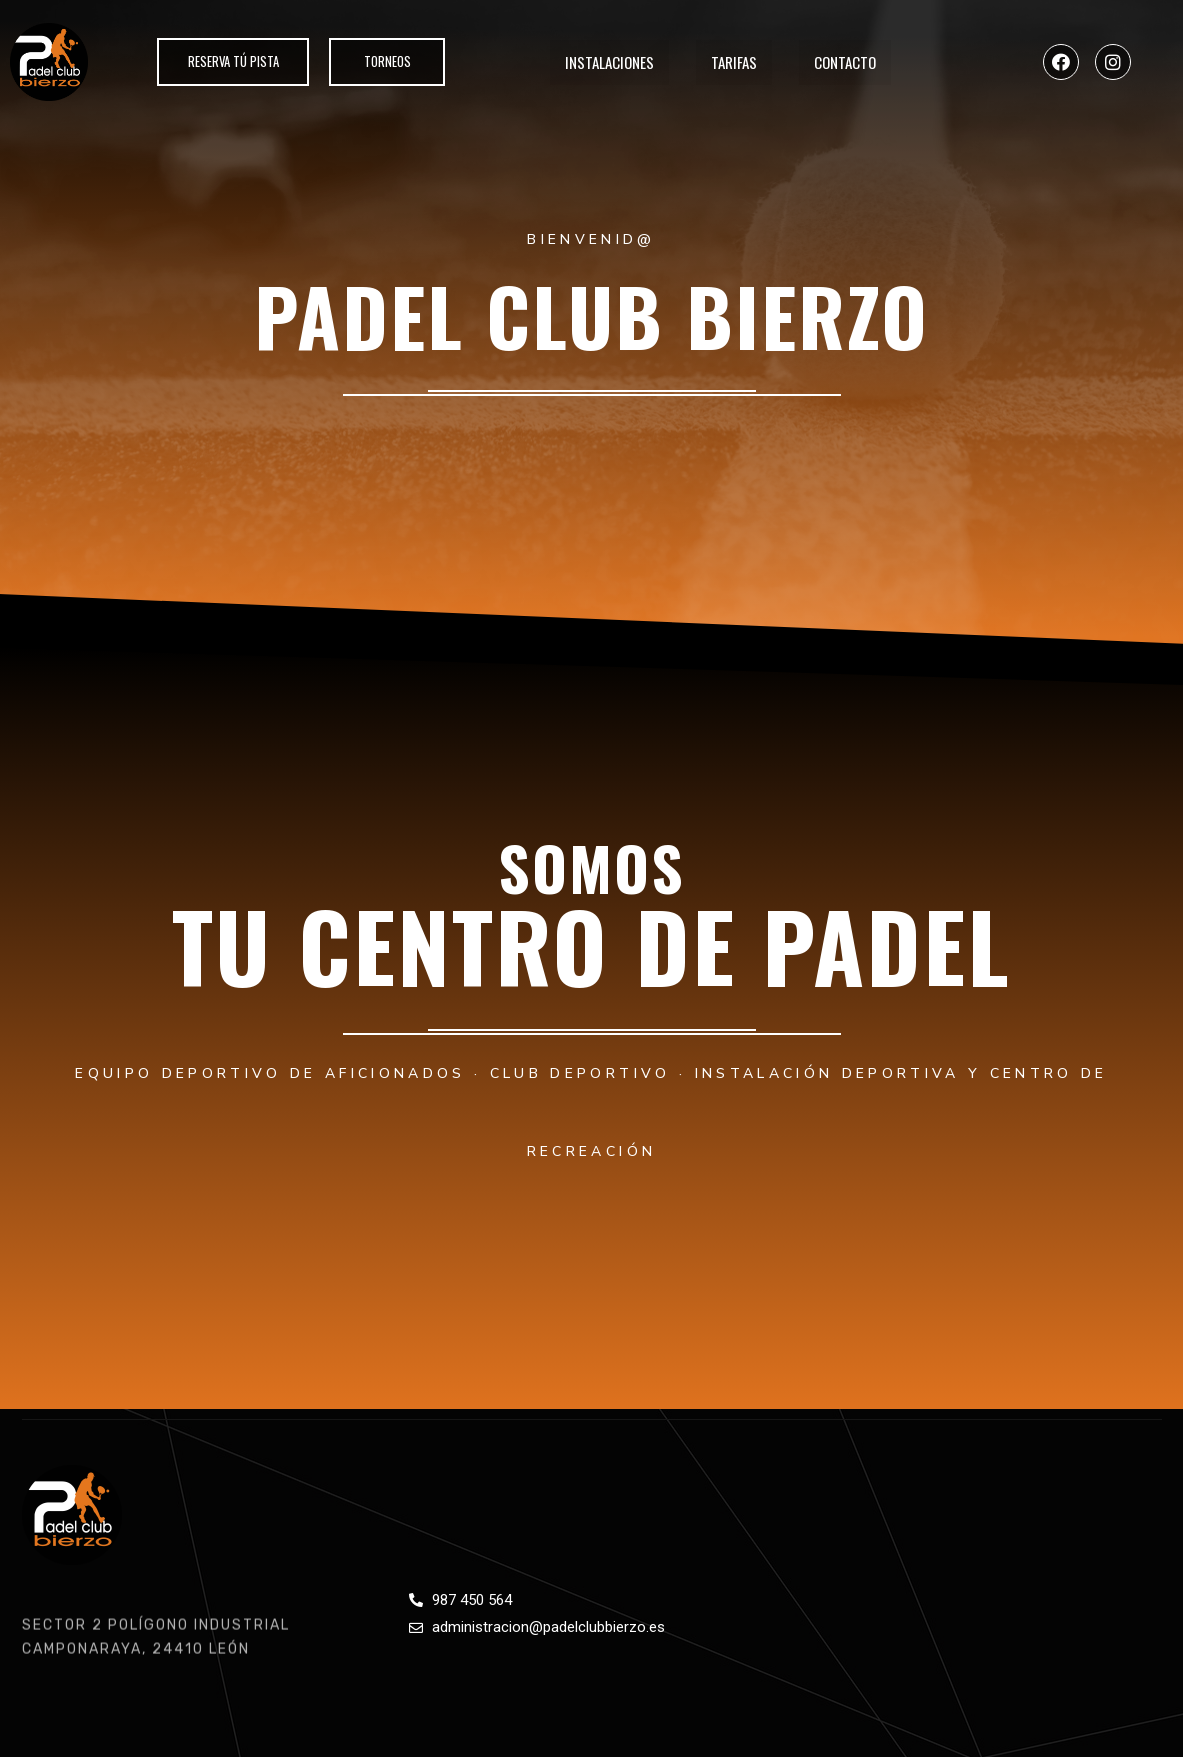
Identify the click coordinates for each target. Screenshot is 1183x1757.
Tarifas (734, 62)
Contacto (845, 62)
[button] (230, 62)
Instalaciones (609, 62)
